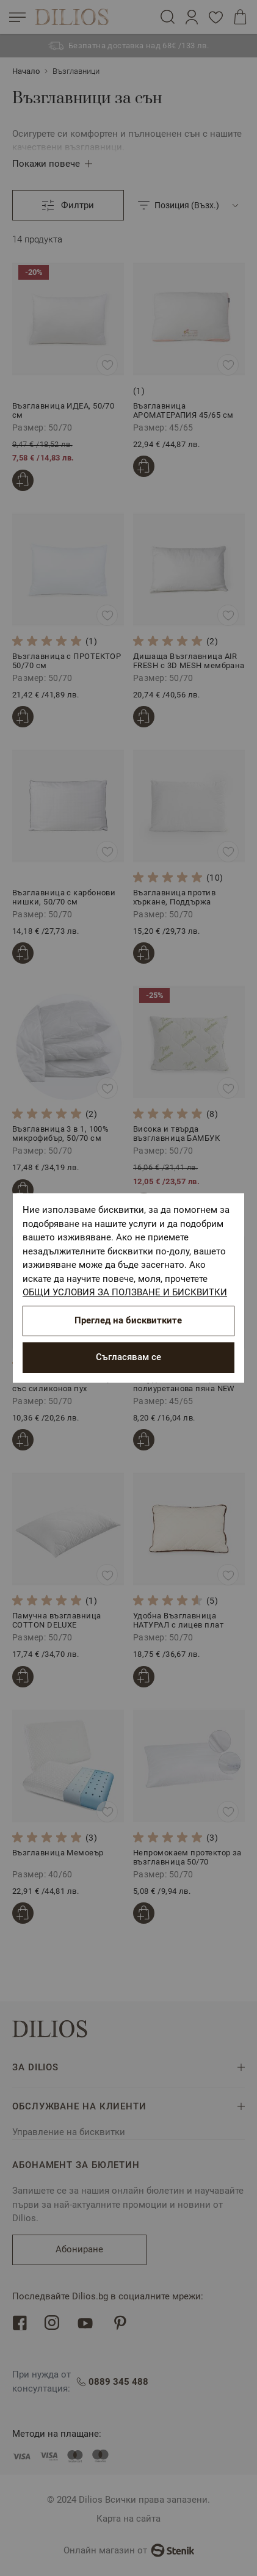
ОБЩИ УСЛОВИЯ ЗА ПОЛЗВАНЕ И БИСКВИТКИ (125, 1292)
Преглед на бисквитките (128, 1320)
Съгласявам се (128, 1357)
